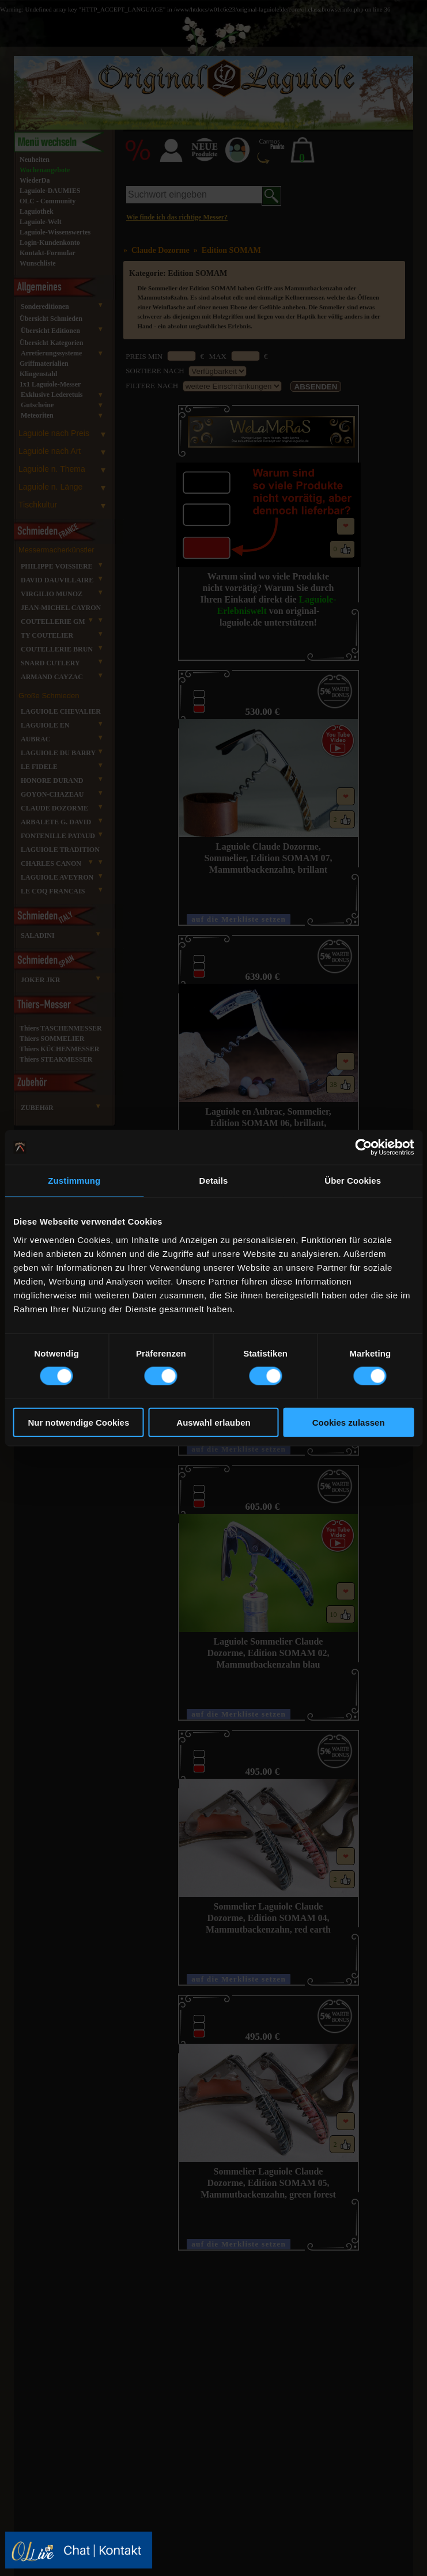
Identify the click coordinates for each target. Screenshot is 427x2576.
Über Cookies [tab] (352, 1180)
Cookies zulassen (348, 1422)
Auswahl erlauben (213, 1422)
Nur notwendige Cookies (78, 1422)
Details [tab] (213, 1180)
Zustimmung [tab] (74, 1180)
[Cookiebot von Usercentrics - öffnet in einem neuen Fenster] (363, 1147)
